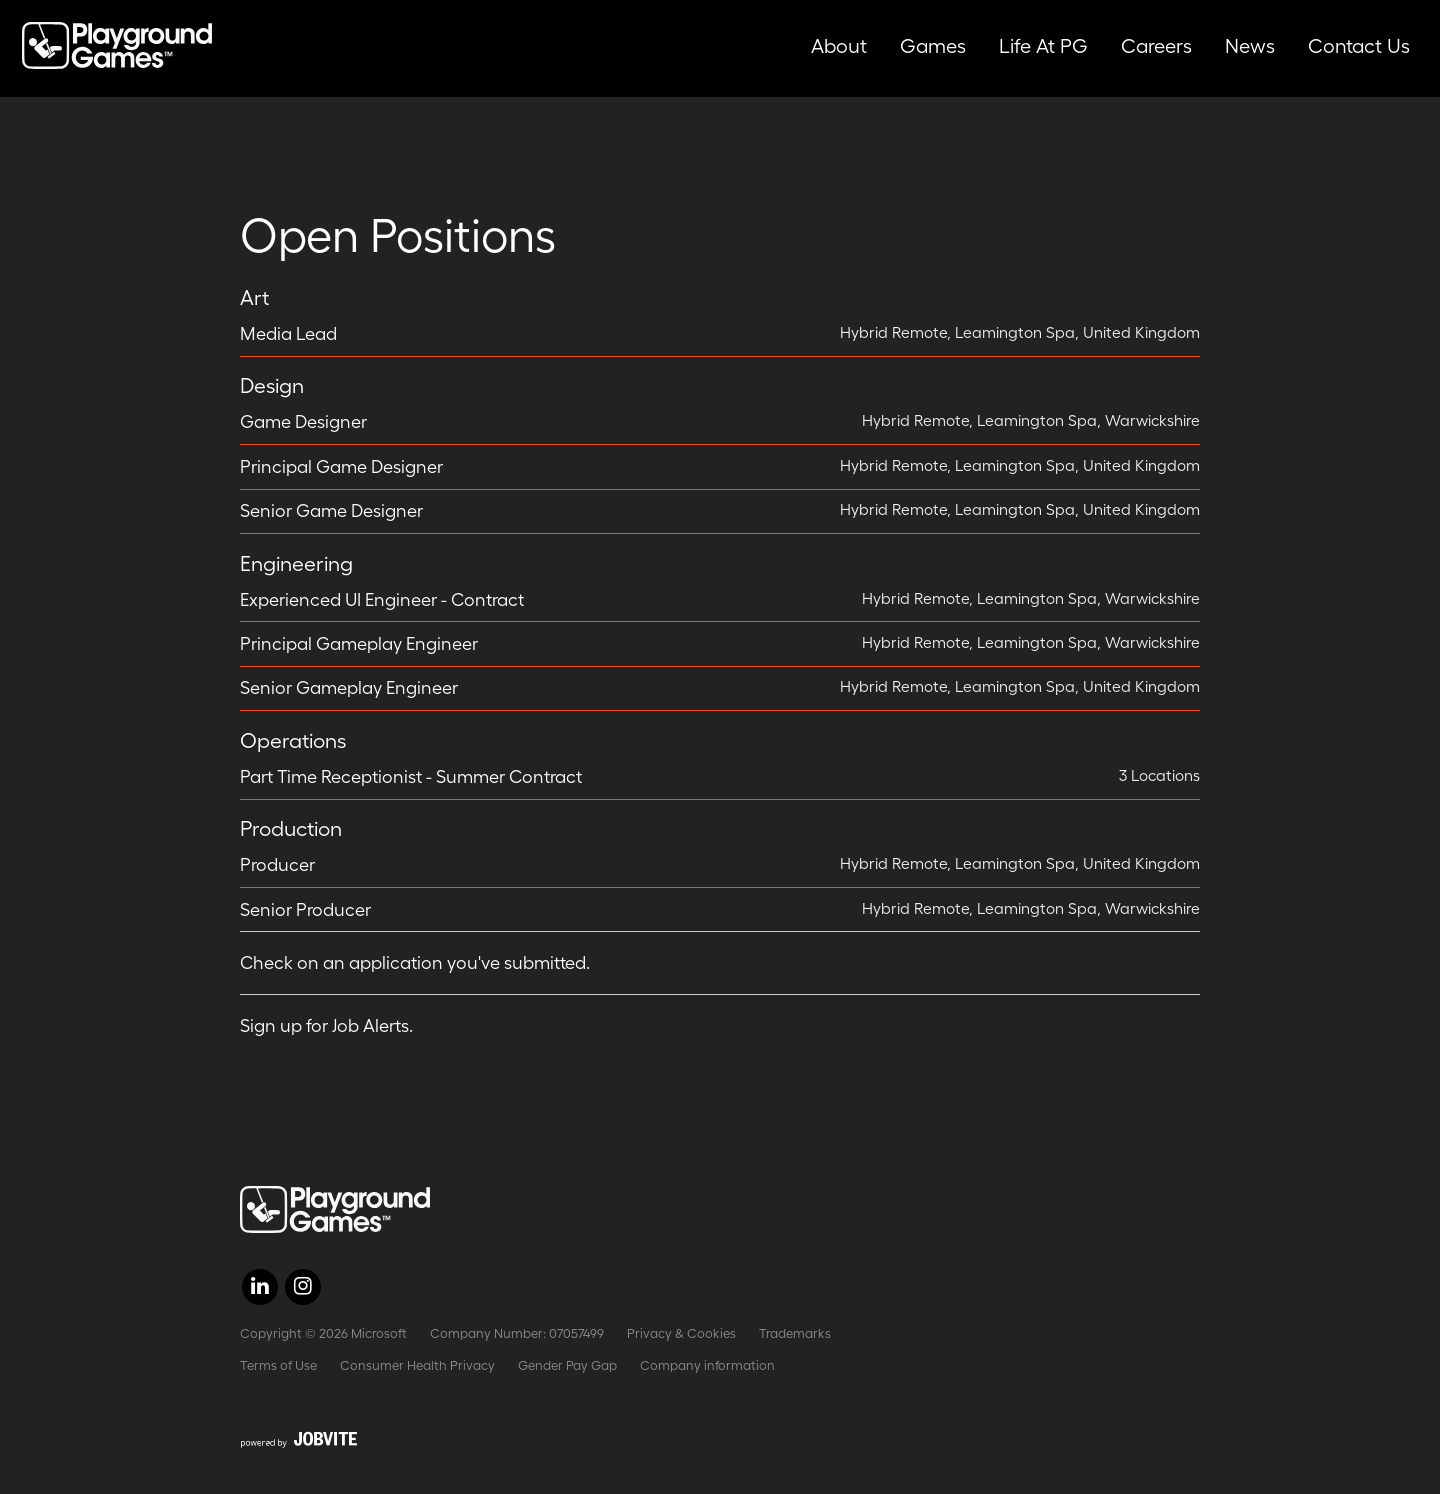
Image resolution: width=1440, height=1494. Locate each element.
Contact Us (1359, 46)
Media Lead (288, 334)
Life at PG (1043, 46)
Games (933, 46)
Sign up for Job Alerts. (326, 1026)
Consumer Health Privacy (417, 1365)
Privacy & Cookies (681, 1333)
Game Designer (303, 422)
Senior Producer (305, 910)
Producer (277, 865)
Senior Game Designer (331, 511)
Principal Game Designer (341, 467)
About (839, 46)
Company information (707, 1365)
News (1250, 46)
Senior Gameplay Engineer (349, 688)
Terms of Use (278, 1365)
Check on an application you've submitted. (415, 963)
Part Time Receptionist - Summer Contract (411, 777)
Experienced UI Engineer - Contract (382, 600)
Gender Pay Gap (567, 1365)
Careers (1156, 46)
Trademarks (795, 1333)
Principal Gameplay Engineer (359, 644)
